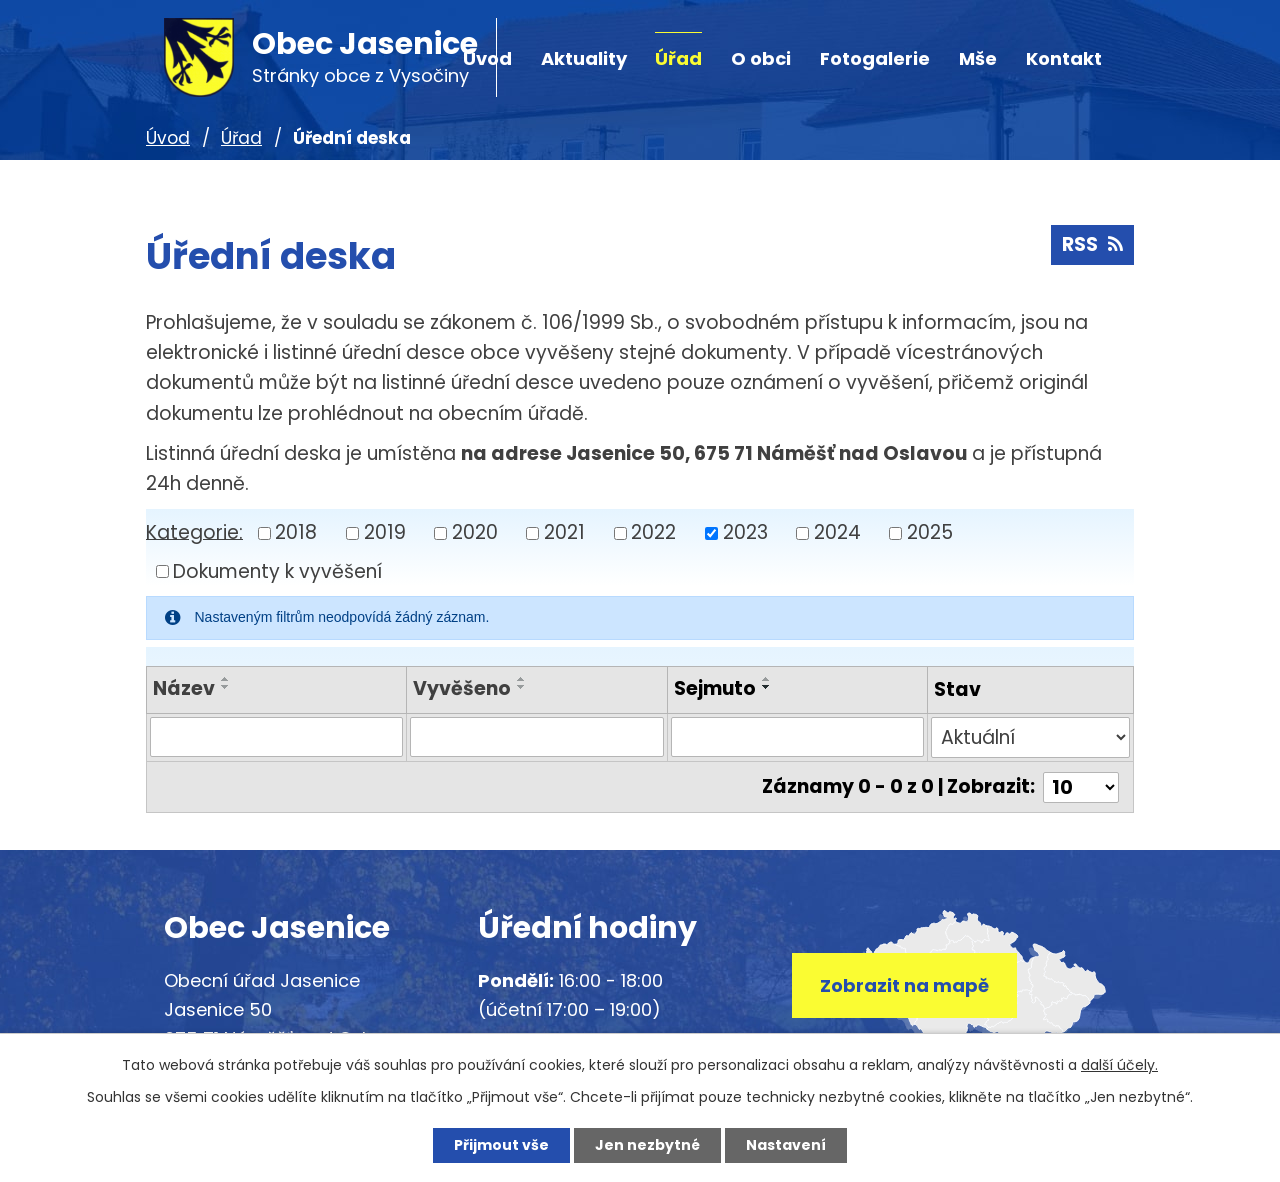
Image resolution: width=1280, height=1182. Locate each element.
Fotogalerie (875, 58)
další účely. (1119, 1065)
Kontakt (1064, 58)
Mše (978, 58)
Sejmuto (715, 688)
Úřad (678, 58)
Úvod (168, 138)
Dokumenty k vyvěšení (277, 571)
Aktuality (584, 58)
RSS (1092, 244)
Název (184, 688)
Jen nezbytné (647, 1145)
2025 (930, 532)
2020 (475, 532)
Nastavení (786, 1145)
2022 (653, 532)
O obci (761, 58)
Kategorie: (194, 531)
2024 (837, 532)
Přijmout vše (501, 1145)
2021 (564, 532)
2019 (385, 532)
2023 (745, 532)
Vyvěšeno (462, 688)
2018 (296, 532)
